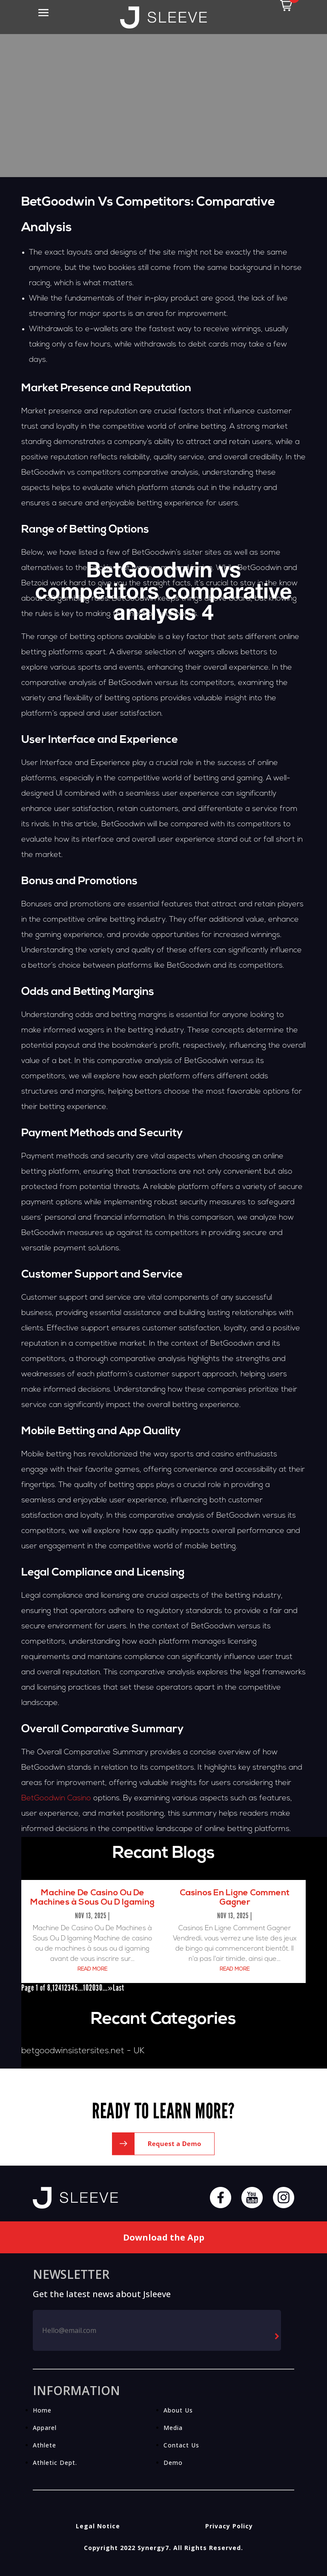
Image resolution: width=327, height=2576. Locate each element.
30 (99, 1988)
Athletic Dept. (55, 2463)
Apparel (45, 2428)
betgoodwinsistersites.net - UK (82, 2051)
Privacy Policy (229, 2526)
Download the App (163, 2237)
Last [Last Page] (118, 1988)
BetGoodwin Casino (56, 1798)
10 (86, 1988)
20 (92, 1988)
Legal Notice (98, 2526)
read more (92, 1969)
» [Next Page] (110, 1988)
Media (173, 2428)
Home (42, 2410)
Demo (173, 2463)
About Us (178, 2410)
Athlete (44, 2445)
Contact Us (181, 2445)
